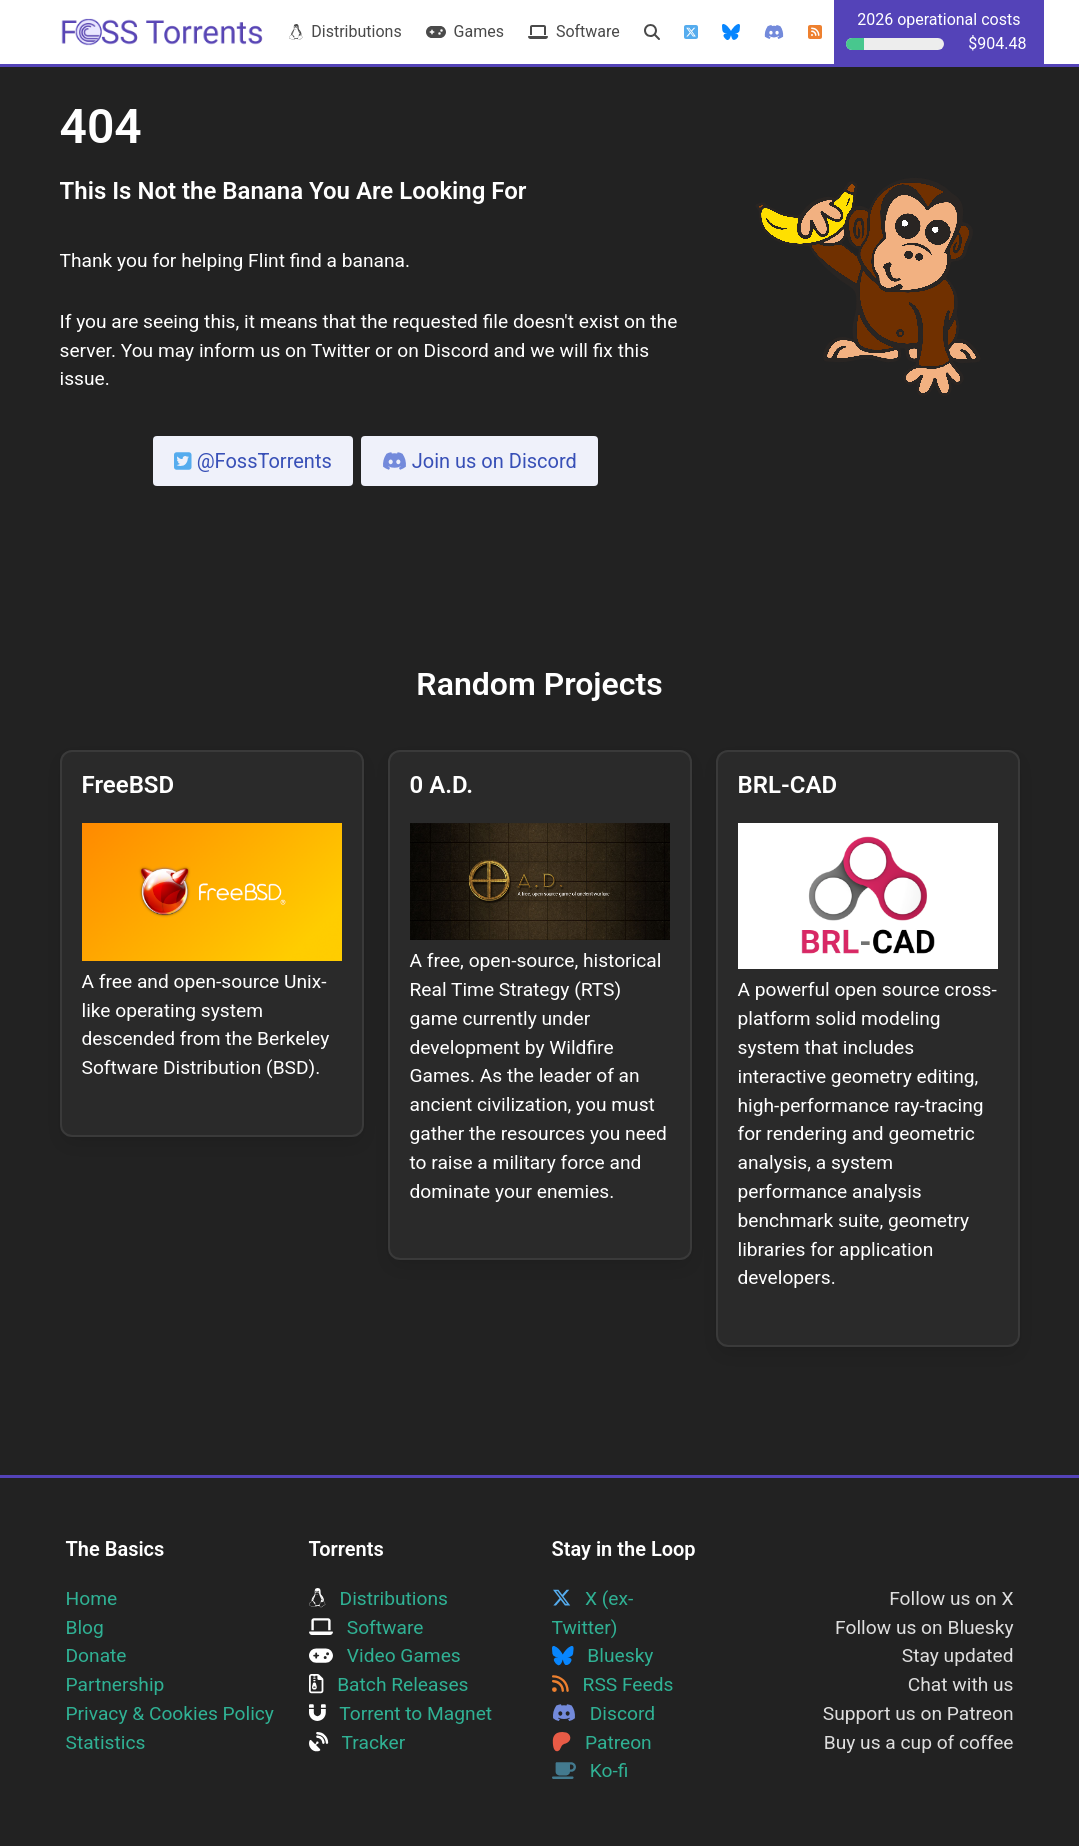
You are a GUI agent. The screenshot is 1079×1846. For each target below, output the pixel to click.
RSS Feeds (613, 1684)
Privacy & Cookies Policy (170, 1713)
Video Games (385, 1655)
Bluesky (603, 1655)
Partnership (115, 1684)
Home (92, 1598)
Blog (85, 1627)
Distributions (345, 31)
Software (574, 31)
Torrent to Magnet (401, 1713)
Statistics (106, 1742)
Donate (96, 1655)
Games (465, 31)
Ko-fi (590, 1770)
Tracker (357, 1742)
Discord (604, 1713)
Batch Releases (389, 1684)
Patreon (602, 1742)
